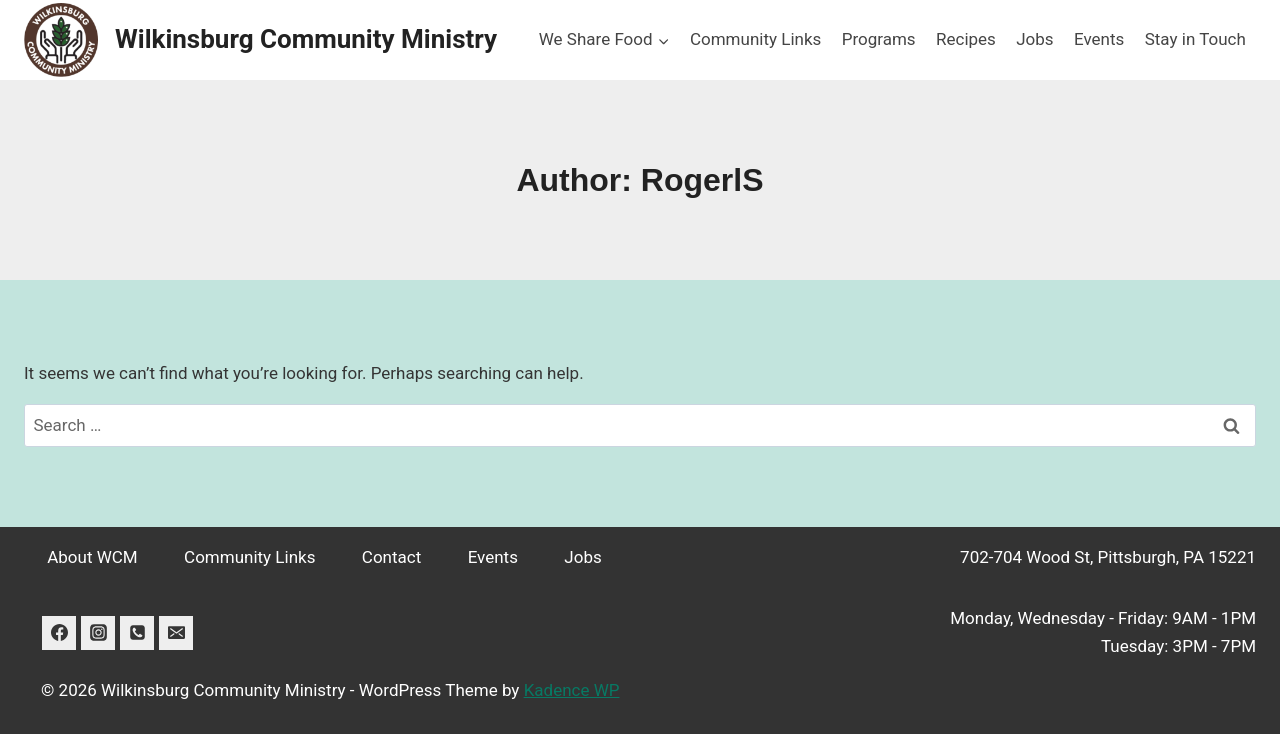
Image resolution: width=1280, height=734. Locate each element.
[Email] (176, 633)
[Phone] (137, 633)
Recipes (966, 39)
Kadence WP (572, 690)
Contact (391, 557)
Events (1099, 39)
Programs (879, 39)
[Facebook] (59, 633)
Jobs (1034, 39)
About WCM (92, 557)
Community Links (755, 39)
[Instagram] (98, 633)
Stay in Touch (1195, 39)
